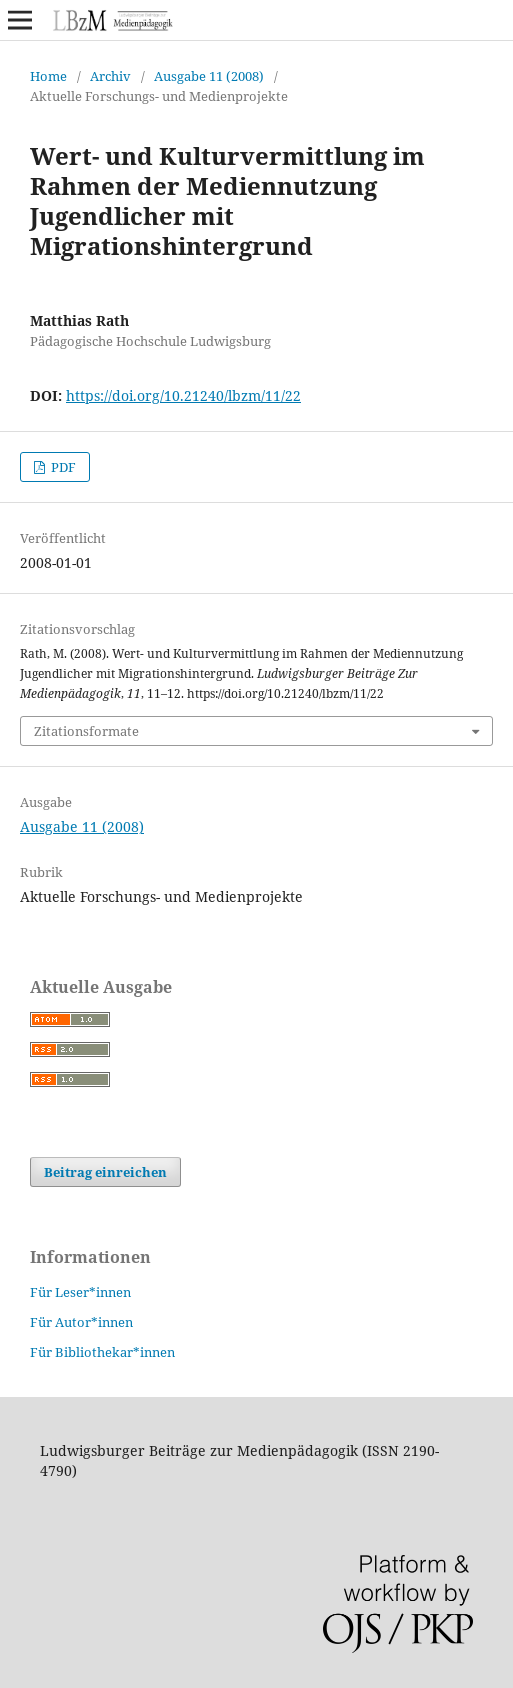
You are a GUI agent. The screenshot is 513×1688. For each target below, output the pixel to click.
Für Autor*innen (81, 1322)
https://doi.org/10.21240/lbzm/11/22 (183, 395)
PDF (62, 467)
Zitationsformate (86, 731)
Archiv (110, 76)
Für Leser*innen (80, 1292)
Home (48, 76)
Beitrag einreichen (105, 1172)
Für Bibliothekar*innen (102, 1352)
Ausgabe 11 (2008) (209, 76)
